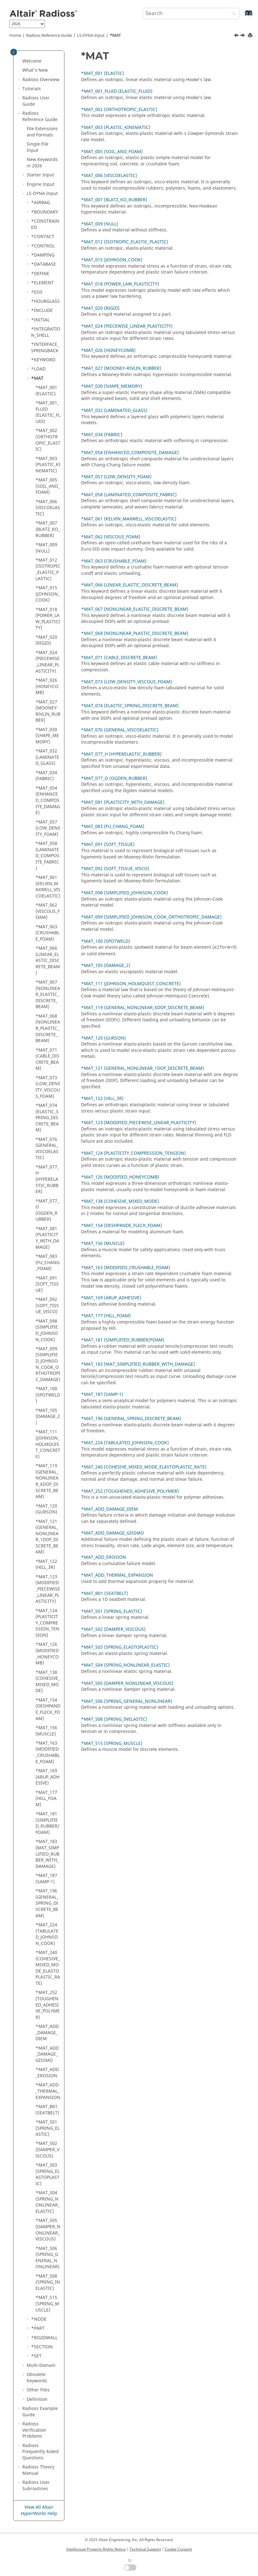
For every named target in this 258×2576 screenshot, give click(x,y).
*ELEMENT (42, 283)
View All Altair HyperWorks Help (39, 2510)
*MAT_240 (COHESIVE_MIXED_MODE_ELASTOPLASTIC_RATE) (48, 1968)
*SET (36, 2356)
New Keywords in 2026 (42, 162)
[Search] (232, 14)
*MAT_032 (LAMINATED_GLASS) (47, 757)
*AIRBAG (40, 202)
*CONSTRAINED (45, 224)
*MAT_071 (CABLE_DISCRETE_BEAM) (47, 1059)
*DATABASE (43, 264)
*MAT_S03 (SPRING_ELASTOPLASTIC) (48, 2174)
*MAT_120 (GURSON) (46, 1509)
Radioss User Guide (36, 101)
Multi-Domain (41, 2365)
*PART (38, 2328)
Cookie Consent (178, 2549)
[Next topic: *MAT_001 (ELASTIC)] (243, 36)
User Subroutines (36, 2485)
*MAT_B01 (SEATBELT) (47, 2109)
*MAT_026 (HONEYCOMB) (47, 686)
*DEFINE (40, 273)
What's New (35, 70)
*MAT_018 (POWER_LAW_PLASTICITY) (48, 618)
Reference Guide (49, 35)
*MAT (115, 35)
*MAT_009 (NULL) (46, 547)
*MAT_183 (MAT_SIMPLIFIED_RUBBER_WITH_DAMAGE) (47, 1853)
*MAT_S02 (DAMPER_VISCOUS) (47, 2149)
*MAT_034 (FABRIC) (46, 775)
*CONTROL (43, 246)
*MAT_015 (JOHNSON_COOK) (48, 594)
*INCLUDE (42, 310)
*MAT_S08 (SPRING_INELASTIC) (48, 2282)
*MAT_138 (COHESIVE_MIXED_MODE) (48, 1681)
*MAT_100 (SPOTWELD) (48, 1394)
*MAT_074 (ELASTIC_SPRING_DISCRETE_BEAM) (47, 1117)
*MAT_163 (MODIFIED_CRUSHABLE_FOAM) (48, 1752)
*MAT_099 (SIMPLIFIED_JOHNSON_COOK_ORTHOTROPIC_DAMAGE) (48, 1364)
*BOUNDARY (44, 212)
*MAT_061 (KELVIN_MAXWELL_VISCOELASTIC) (48, 886)
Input (91, 35)
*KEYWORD (43, 360)
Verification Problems (34, 2430)
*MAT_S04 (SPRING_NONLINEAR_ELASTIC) (48, 2202)
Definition (37, 2399)
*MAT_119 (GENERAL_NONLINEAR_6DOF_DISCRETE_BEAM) (47, 1481)
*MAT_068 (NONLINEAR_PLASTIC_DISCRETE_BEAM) (48, 1028)
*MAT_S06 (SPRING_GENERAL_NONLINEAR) (47, 2257)
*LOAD (38, 369)
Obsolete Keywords (37, 2377)
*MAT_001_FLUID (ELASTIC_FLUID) (48, 412)
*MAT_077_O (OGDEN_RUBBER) (47, 1210)
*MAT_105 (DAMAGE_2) (48, 1416)
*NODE (39, 2319)
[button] (19, 61)
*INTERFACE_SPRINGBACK (45, 347)
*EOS (36, 292)
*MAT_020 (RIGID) (46, 640)
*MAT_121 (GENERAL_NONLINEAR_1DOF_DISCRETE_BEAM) (47, 1537)
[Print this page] (250, 35)
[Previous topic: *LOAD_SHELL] (236, 36)
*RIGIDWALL (44, 2337)
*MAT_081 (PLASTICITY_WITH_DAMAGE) (47, 1238)
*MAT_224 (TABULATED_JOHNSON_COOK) (47, 1934)
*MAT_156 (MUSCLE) (46, 1730)
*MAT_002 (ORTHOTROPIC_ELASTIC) (48, 439)
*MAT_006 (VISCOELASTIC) (48, 507)
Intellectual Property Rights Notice (96, 2549)
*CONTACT (42, 236)
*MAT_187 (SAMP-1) (46, 1878)
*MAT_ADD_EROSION (47, 2072)
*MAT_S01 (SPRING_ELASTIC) (48, 2128)
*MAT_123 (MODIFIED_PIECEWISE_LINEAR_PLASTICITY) (48, 1589)
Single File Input (37, 147)
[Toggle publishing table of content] (13, 52)
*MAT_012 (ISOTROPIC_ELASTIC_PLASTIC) (48, 569)
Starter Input (40, 175)
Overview (40, 79)
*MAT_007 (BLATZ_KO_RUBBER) (48, 529)
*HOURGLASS (45, 301)
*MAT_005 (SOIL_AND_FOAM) (48, 486)
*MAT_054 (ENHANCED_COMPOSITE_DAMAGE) (48, 800)
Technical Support (145, 2549)
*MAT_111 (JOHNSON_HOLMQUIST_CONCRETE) (48, 1444)
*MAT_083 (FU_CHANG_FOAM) (48, 1262)
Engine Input (40, 184)
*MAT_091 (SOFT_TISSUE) (47, 1284)
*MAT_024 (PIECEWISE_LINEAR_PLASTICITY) (48, 662)
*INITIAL (40, 320)
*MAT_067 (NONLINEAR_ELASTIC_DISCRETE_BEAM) (48, 994)
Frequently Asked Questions (40, 2451)
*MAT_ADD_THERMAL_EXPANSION (48, 2091)
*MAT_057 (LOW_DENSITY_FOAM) (48, 828)
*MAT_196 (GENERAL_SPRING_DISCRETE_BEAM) (47, 1903)
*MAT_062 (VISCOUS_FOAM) (48, 911)
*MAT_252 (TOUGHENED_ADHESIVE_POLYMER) (48, 2004)
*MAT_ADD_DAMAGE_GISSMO (47, 2054)
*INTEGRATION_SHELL (45, 332)
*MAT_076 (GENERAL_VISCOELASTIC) (47, 1148)
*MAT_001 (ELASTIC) (46, 390)
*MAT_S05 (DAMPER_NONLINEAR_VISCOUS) (48, 2229)
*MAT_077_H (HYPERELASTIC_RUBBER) (47, 1179)
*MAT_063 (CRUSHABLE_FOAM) (47, 933)
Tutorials (31, 89)
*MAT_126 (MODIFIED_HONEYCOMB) (47, 1653)
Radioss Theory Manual (38, 2470)
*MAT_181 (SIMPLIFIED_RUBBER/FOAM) (47, 1823)
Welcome (31, 61)
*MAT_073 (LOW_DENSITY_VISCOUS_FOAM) (48, 1087)
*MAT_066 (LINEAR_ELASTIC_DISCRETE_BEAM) (48, 960)
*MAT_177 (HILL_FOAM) (46, 1798)
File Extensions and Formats (42, 131)
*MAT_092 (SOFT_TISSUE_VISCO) (47, 1305)
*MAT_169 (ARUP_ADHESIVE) (47, 1777)
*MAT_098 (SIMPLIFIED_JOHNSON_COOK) (47, 1330)
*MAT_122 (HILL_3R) (46, 1564)
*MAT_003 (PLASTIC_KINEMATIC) (48, 464)
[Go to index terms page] (242, 16)
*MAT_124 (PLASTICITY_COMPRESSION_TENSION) (47, 1623)
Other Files (38, 2390)
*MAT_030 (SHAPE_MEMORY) (47, 735)
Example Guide (40, 2411)
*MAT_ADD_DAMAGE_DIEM (47, 2032)
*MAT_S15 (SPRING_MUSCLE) (47, 2303)
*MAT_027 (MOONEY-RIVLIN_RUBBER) (48, 711)
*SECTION (42, 2347)
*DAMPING (43, 255)
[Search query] (191, 13)
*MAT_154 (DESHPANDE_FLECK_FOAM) (48, 1709)
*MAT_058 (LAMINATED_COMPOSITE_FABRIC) (47, 855)
